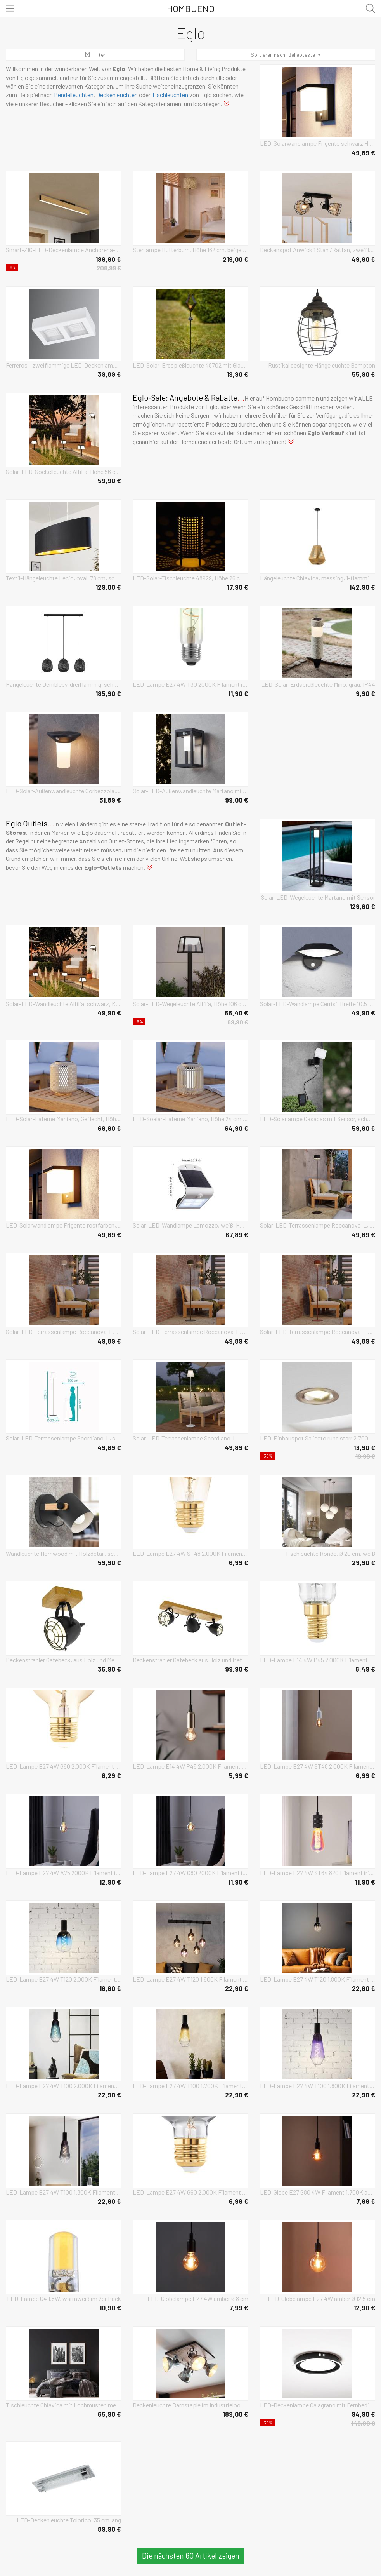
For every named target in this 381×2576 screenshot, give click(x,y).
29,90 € (363, 1562)
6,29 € (111, 1775)
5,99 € (238, 1775)
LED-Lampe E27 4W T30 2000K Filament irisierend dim (190, 684)
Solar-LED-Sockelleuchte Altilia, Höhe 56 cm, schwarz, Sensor (63, 471)
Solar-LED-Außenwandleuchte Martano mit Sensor (190, 790)
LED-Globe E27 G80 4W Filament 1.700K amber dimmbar (317, 2192)
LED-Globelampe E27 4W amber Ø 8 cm (197, 2298)
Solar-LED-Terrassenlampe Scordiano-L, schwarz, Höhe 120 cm (63, 1438)
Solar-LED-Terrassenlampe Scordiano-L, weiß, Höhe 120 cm (190, 1438)
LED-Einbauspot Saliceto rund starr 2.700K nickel (317, 1438)
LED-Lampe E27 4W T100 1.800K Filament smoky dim (63, 2192)
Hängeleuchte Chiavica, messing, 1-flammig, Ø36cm (317, 578)
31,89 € (110, 800)
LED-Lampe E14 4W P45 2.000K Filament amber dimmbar (190, 1766)
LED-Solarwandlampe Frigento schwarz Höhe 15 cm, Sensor (317, 143)
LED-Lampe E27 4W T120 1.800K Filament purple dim (190, 1979)
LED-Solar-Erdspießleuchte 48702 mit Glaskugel (190, 365)
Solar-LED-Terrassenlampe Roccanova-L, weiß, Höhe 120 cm (63, 1331)
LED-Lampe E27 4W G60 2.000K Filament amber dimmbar (63, 1766)
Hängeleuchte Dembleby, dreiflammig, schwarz (63, 684)
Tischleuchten (170, 94)
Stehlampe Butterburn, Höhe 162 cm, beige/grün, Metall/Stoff (190, 249)
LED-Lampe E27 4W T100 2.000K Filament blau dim (63, 2085)
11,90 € (238, 693)
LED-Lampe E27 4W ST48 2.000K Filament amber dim (190, 1553)
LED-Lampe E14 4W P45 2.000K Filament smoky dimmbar (317, 1659)
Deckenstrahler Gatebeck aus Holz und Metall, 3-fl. (190, 1659)
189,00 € (235, 2414)
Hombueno (191, 8)
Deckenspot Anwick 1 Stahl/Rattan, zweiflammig (317, 249)
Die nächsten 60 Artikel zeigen (190, 2555)
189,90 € (108, 259)
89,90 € (109, 2529)
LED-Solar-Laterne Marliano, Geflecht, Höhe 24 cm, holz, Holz (63, 1118)
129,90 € (362, 906)
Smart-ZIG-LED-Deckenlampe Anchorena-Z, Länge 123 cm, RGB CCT (63, 249)
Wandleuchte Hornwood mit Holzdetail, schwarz (63, 1553)
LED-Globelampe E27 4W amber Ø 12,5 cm (321, 2298)
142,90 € (362, 587)
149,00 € (363, 2423)
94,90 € (363, 2414)
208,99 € (109, 268)
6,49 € (365, 1669)
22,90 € (236, 1988)
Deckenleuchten (117, 94)
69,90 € (237, 1022)
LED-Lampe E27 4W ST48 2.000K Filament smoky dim (317, 1766)
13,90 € (364, 1447)
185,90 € (108, 693)
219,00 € (235, 259)
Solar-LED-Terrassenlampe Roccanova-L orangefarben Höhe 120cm (317, 1331)
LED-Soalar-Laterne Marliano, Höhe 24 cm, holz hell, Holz (190, 1118)
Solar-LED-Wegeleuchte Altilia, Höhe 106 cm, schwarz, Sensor (190, 1003)
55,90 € (363, 374)
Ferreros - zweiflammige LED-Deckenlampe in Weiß (63, 365)
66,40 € (236, 1012)
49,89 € (363, 152)
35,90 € (109, 1669)
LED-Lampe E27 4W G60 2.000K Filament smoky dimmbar (190, 2192)
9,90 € (365, 693)
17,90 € (237, 587)
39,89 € (109, 374)
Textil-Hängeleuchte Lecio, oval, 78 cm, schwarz (63, 578)
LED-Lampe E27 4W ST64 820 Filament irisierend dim (317, 1872)
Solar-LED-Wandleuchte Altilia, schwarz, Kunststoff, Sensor (63, 1003)
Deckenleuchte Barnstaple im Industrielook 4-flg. (190, 2405)
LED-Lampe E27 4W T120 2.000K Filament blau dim (63, 1979)
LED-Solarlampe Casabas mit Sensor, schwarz (317, 1118)
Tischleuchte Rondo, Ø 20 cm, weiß (330, 1553)
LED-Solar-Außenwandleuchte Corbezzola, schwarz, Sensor (63, 790)
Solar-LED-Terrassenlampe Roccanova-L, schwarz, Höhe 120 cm (317, 1225)
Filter (95, 54)
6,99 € (238, 1562)
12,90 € (110, 1882)
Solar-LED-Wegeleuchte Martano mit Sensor (318, 897)
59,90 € (109, 480)
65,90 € (109, 2414)
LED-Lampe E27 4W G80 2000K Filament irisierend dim (190, 1872)
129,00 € (108, 587)
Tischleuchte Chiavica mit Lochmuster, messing (63, 2405)
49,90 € (363, 259)
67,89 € (236, 1234)
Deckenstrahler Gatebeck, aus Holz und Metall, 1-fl (63, 1659)
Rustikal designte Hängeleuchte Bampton (321, 365)
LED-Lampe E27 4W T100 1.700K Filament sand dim (190, 2085)
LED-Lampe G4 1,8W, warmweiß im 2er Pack (64, 2298)
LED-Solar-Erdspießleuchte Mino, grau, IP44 (318, 684)
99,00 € (236, 800)
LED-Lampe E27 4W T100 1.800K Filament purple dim (317, 2085)
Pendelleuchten (74, 94)
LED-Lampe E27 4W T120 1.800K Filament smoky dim (317, 1979)
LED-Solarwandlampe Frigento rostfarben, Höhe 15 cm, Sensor (63, 1225)
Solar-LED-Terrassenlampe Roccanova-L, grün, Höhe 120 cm (190, 1331)
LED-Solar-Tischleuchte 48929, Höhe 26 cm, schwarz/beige (190, 578)
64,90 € (236, 1128)
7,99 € (365, 2201)
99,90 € (236, 1669)
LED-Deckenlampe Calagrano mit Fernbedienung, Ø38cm (317, 2405)
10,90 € (110, 2307)
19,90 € (237, 374)
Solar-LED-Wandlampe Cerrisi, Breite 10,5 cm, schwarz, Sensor (317, 1003)
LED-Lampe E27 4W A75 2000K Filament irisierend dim (63, 1872)
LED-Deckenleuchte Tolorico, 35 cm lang (69, 2520)
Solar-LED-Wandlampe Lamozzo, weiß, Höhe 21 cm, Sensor (190, 1225)
